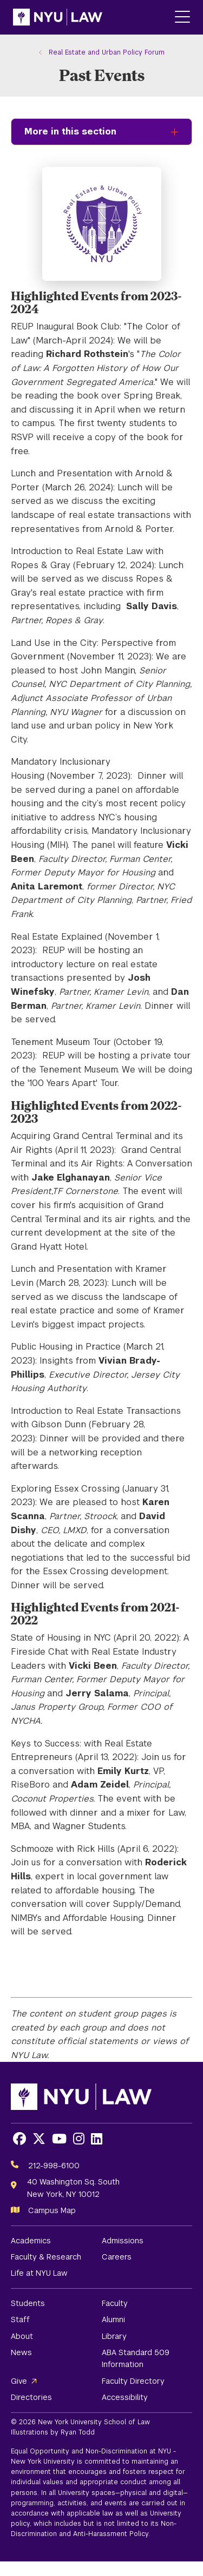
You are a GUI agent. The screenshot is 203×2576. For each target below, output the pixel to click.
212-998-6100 (54, 2165)
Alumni (113, 2319)
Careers (117, 2257)
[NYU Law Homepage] (57, 17)
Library (114, 2336)
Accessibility (125, 2397)
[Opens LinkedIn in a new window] (96, 2139)
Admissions (122, 2240)
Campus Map (52, 2210)
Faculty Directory (133, 2381)
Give (19, 2381)
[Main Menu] (182, 18)
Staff (20, 2319)
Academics (31, 2240)
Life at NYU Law (39, 2273)
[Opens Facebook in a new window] (19, 2139)
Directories (31, 2397)
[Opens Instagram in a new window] (78, 2139)
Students (28, 2303)
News (21, 2352)
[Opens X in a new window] (38, 2139)
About (22, 2336)
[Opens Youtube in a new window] (59, 2139)
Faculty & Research (46, 2257)
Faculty (115, 2303)
